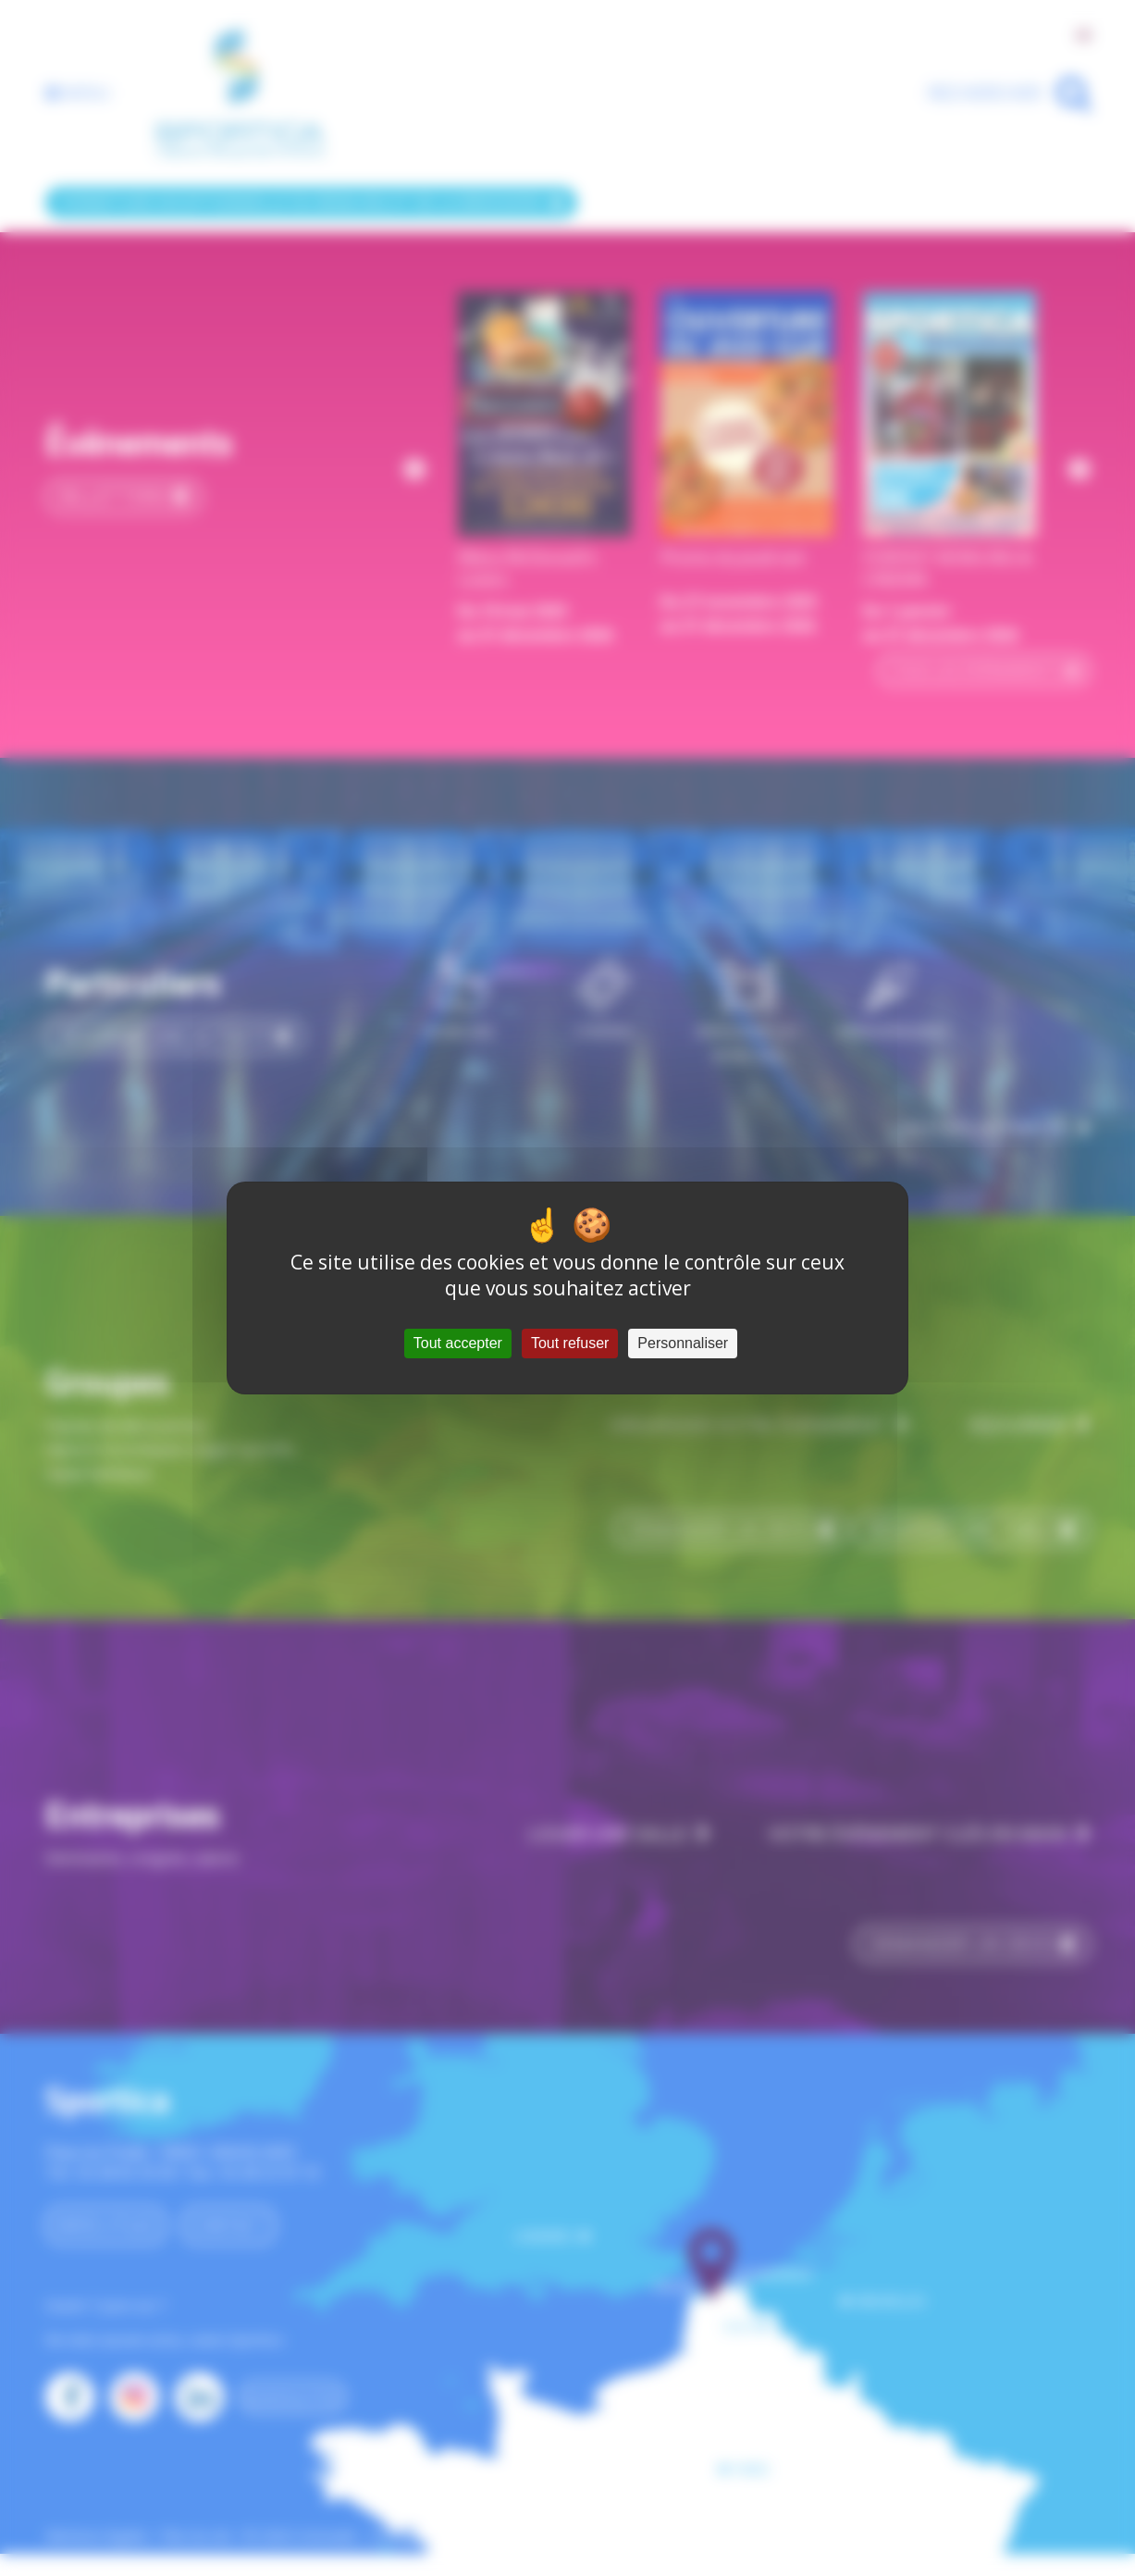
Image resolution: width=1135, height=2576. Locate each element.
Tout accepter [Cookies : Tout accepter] (457, 1343)
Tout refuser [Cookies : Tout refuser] (570, 1343)
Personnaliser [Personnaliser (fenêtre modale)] (682, 1343)
